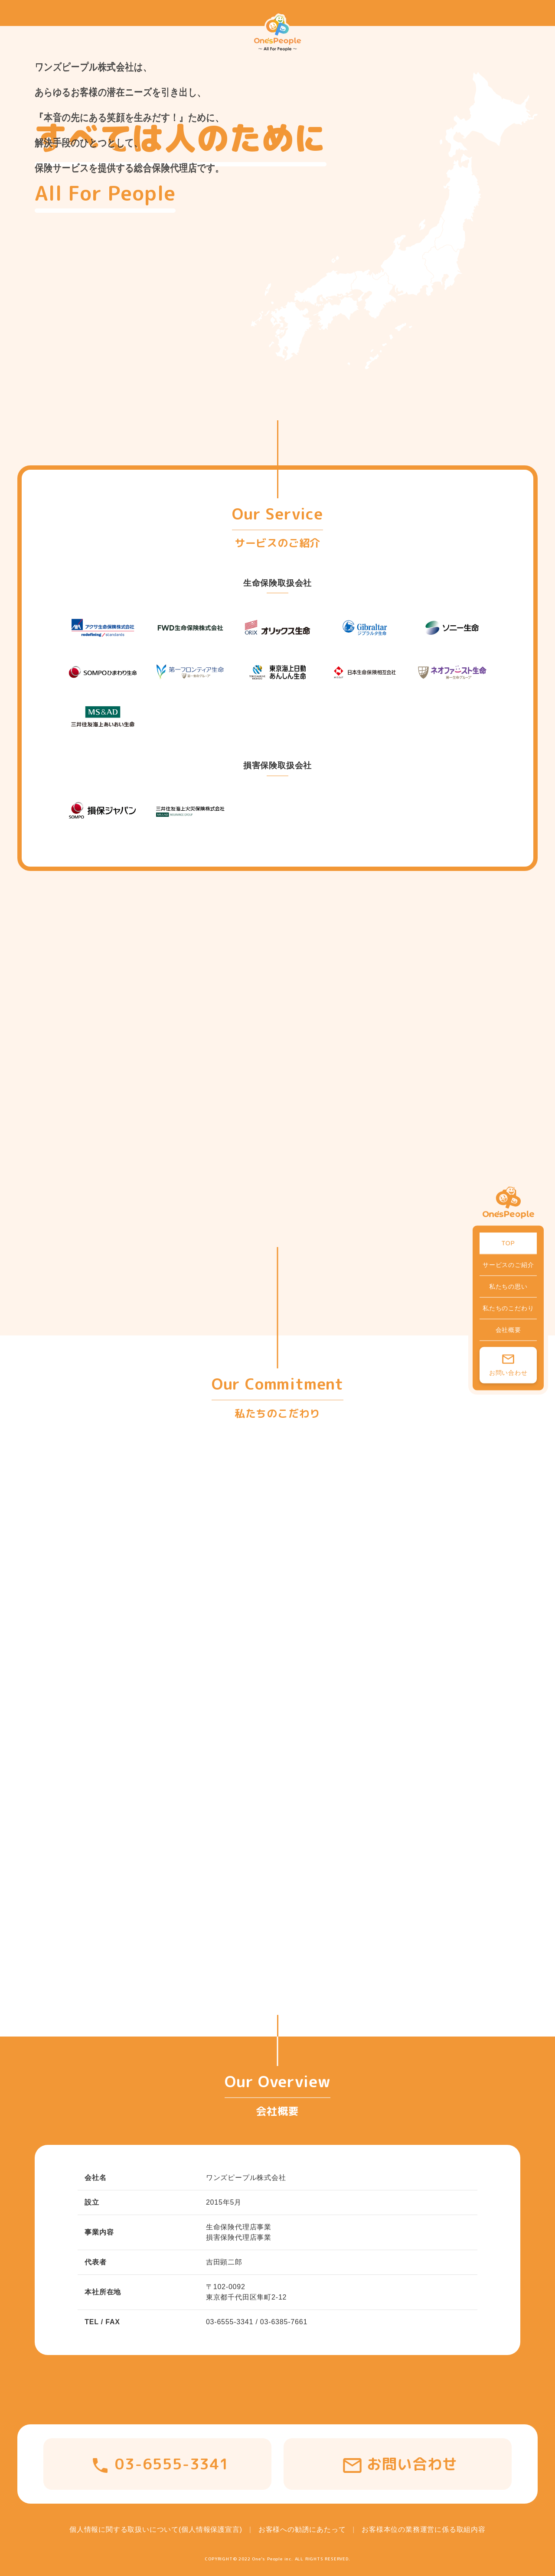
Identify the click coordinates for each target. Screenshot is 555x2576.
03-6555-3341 (172, 2463)
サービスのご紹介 (508, 1264)
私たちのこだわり (508, 1307)
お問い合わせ (508, 1372)
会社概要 (508, 1329)
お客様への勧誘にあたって (302, 2529)
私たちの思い (508, 1286)
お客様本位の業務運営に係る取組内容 (424, 2529)
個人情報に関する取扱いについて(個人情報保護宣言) (155, 2529)
